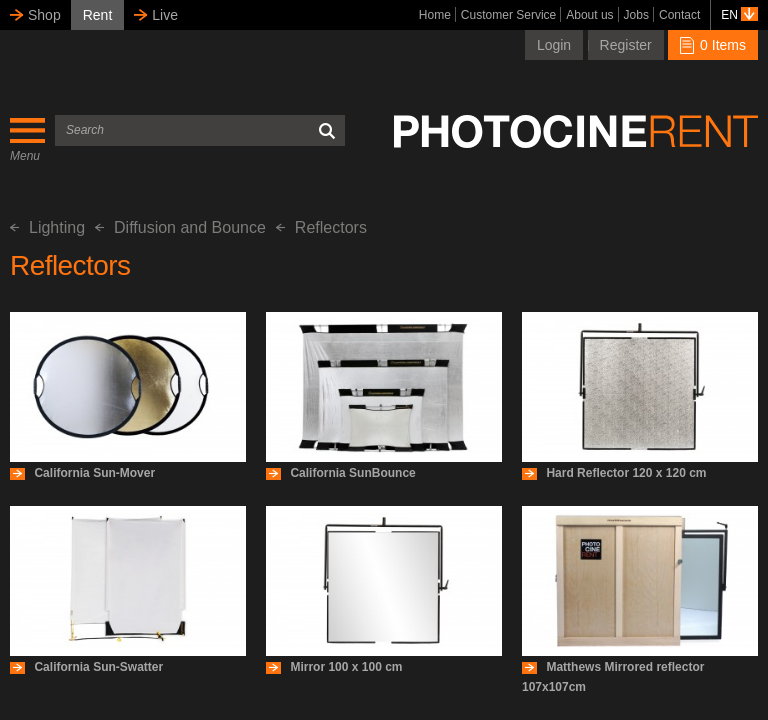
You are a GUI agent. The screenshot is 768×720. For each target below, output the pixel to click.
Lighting (47, 227)
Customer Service (508, 15)
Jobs (636, 15)
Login (554, 45)
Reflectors (321, 227)
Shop (44, 15)
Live (165, 15)
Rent (98, 15)
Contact (679, 15)
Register (626, 45)
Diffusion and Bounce (180, 227)
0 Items (713, 45)
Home (435, 15)
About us (589, 15)
